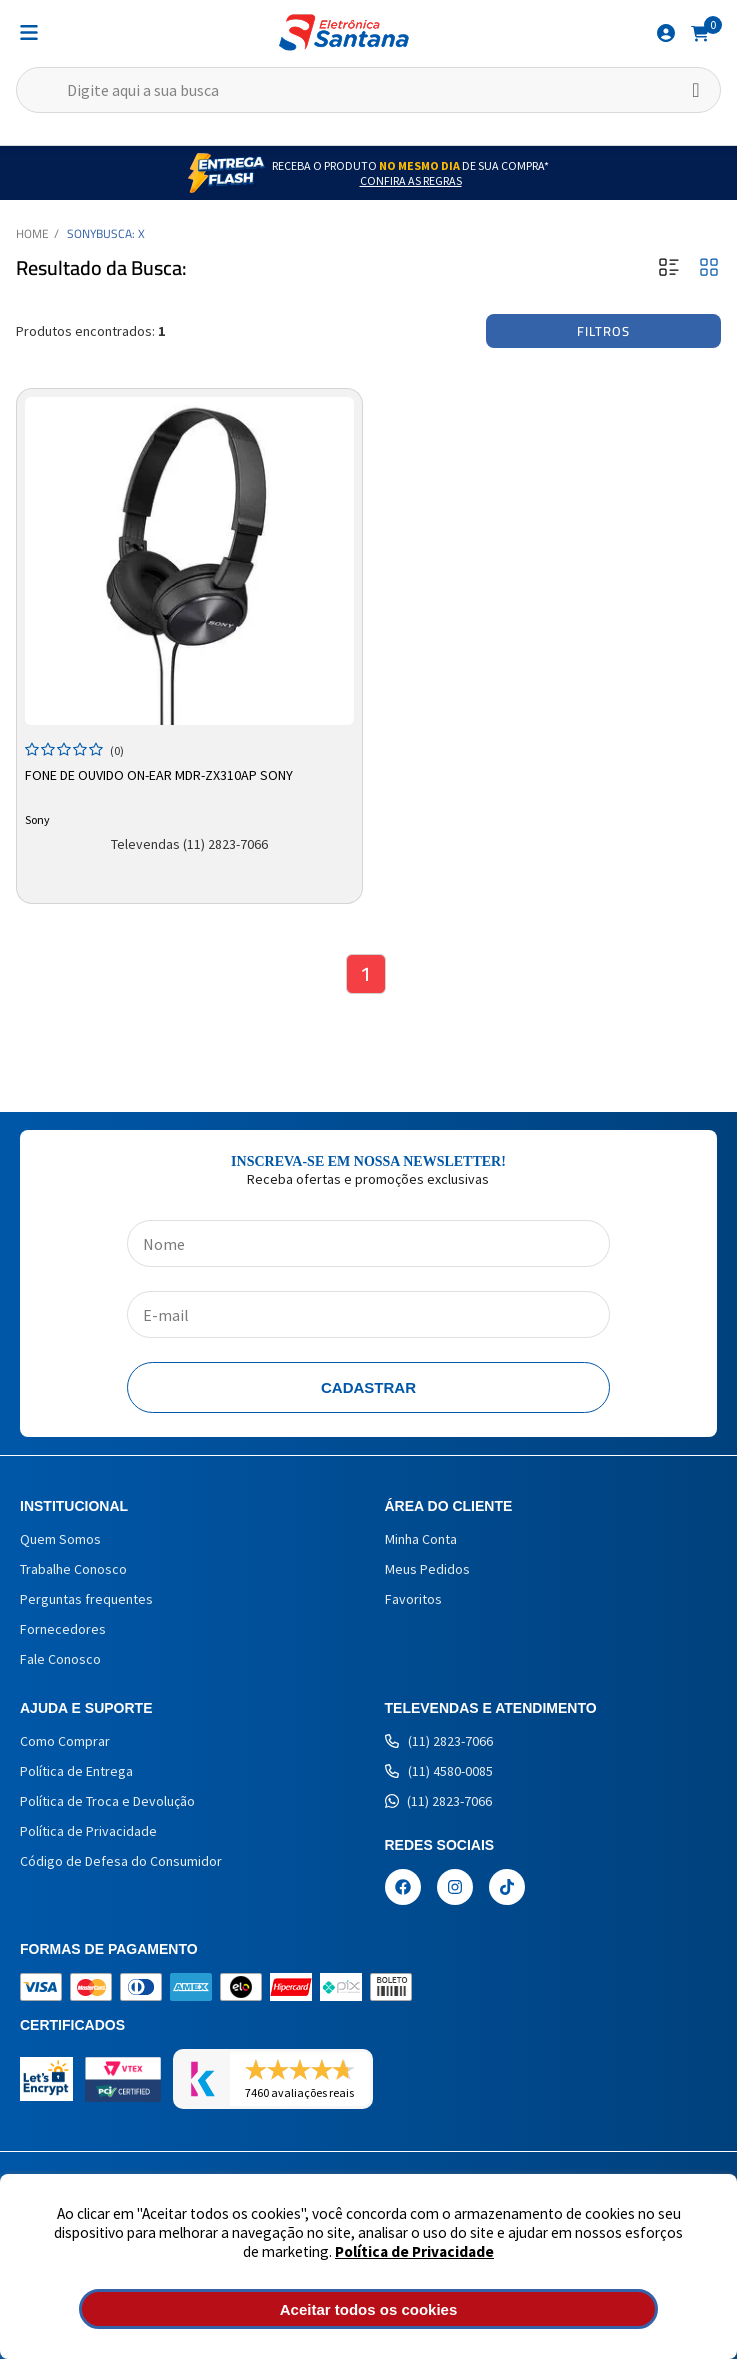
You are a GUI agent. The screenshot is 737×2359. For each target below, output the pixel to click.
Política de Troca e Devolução (107, 1801)
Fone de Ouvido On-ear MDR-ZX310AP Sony (159, 775)
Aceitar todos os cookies (369, 2309)
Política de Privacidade (414, 2251)
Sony (81, 233)
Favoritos (413, 1599)
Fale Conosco (60, 1659)
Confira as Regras (411, 180)
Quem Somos (60, 1539)
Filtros (603, 331)
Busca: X (120, 233)
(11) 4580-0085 (439, 1771)
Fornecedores (63, 1629)
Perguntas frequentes (86, 1599)
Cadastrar (368, 1387)
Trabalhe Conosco (73, 1569)
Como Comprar (65, 1741)
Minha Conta (421, 1539)
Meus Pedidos (427, 1569)
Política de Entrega (76, 1771)
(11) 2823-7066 (439, 1741)
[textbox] (368, 90)
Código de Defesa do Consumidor (121, 1861)
